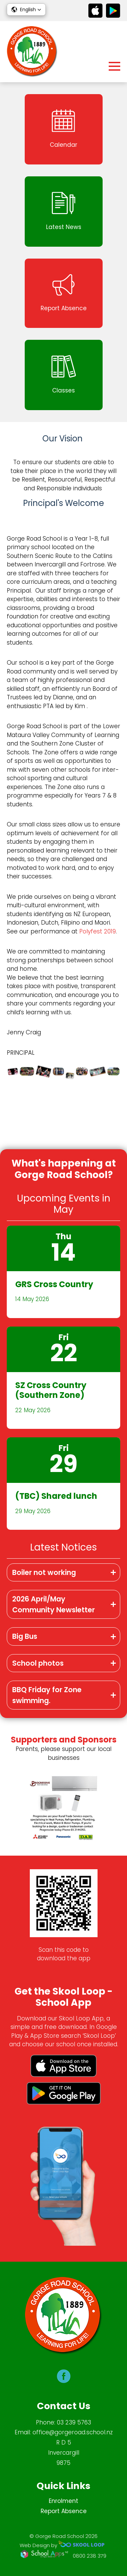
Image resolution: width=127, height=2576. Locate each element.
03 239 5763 (74, 2422)
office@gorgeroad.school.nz (73, 2432)
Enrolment (63, 2501)
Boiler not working (44, 1572)
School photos (38, 1663)
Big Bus (24, 1636)
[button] (26, 9)
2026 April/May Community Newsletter (53, 1604)
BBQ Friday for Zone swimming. (47, 1695)
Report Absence (64, 2511)
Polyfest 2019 (97, 931)
